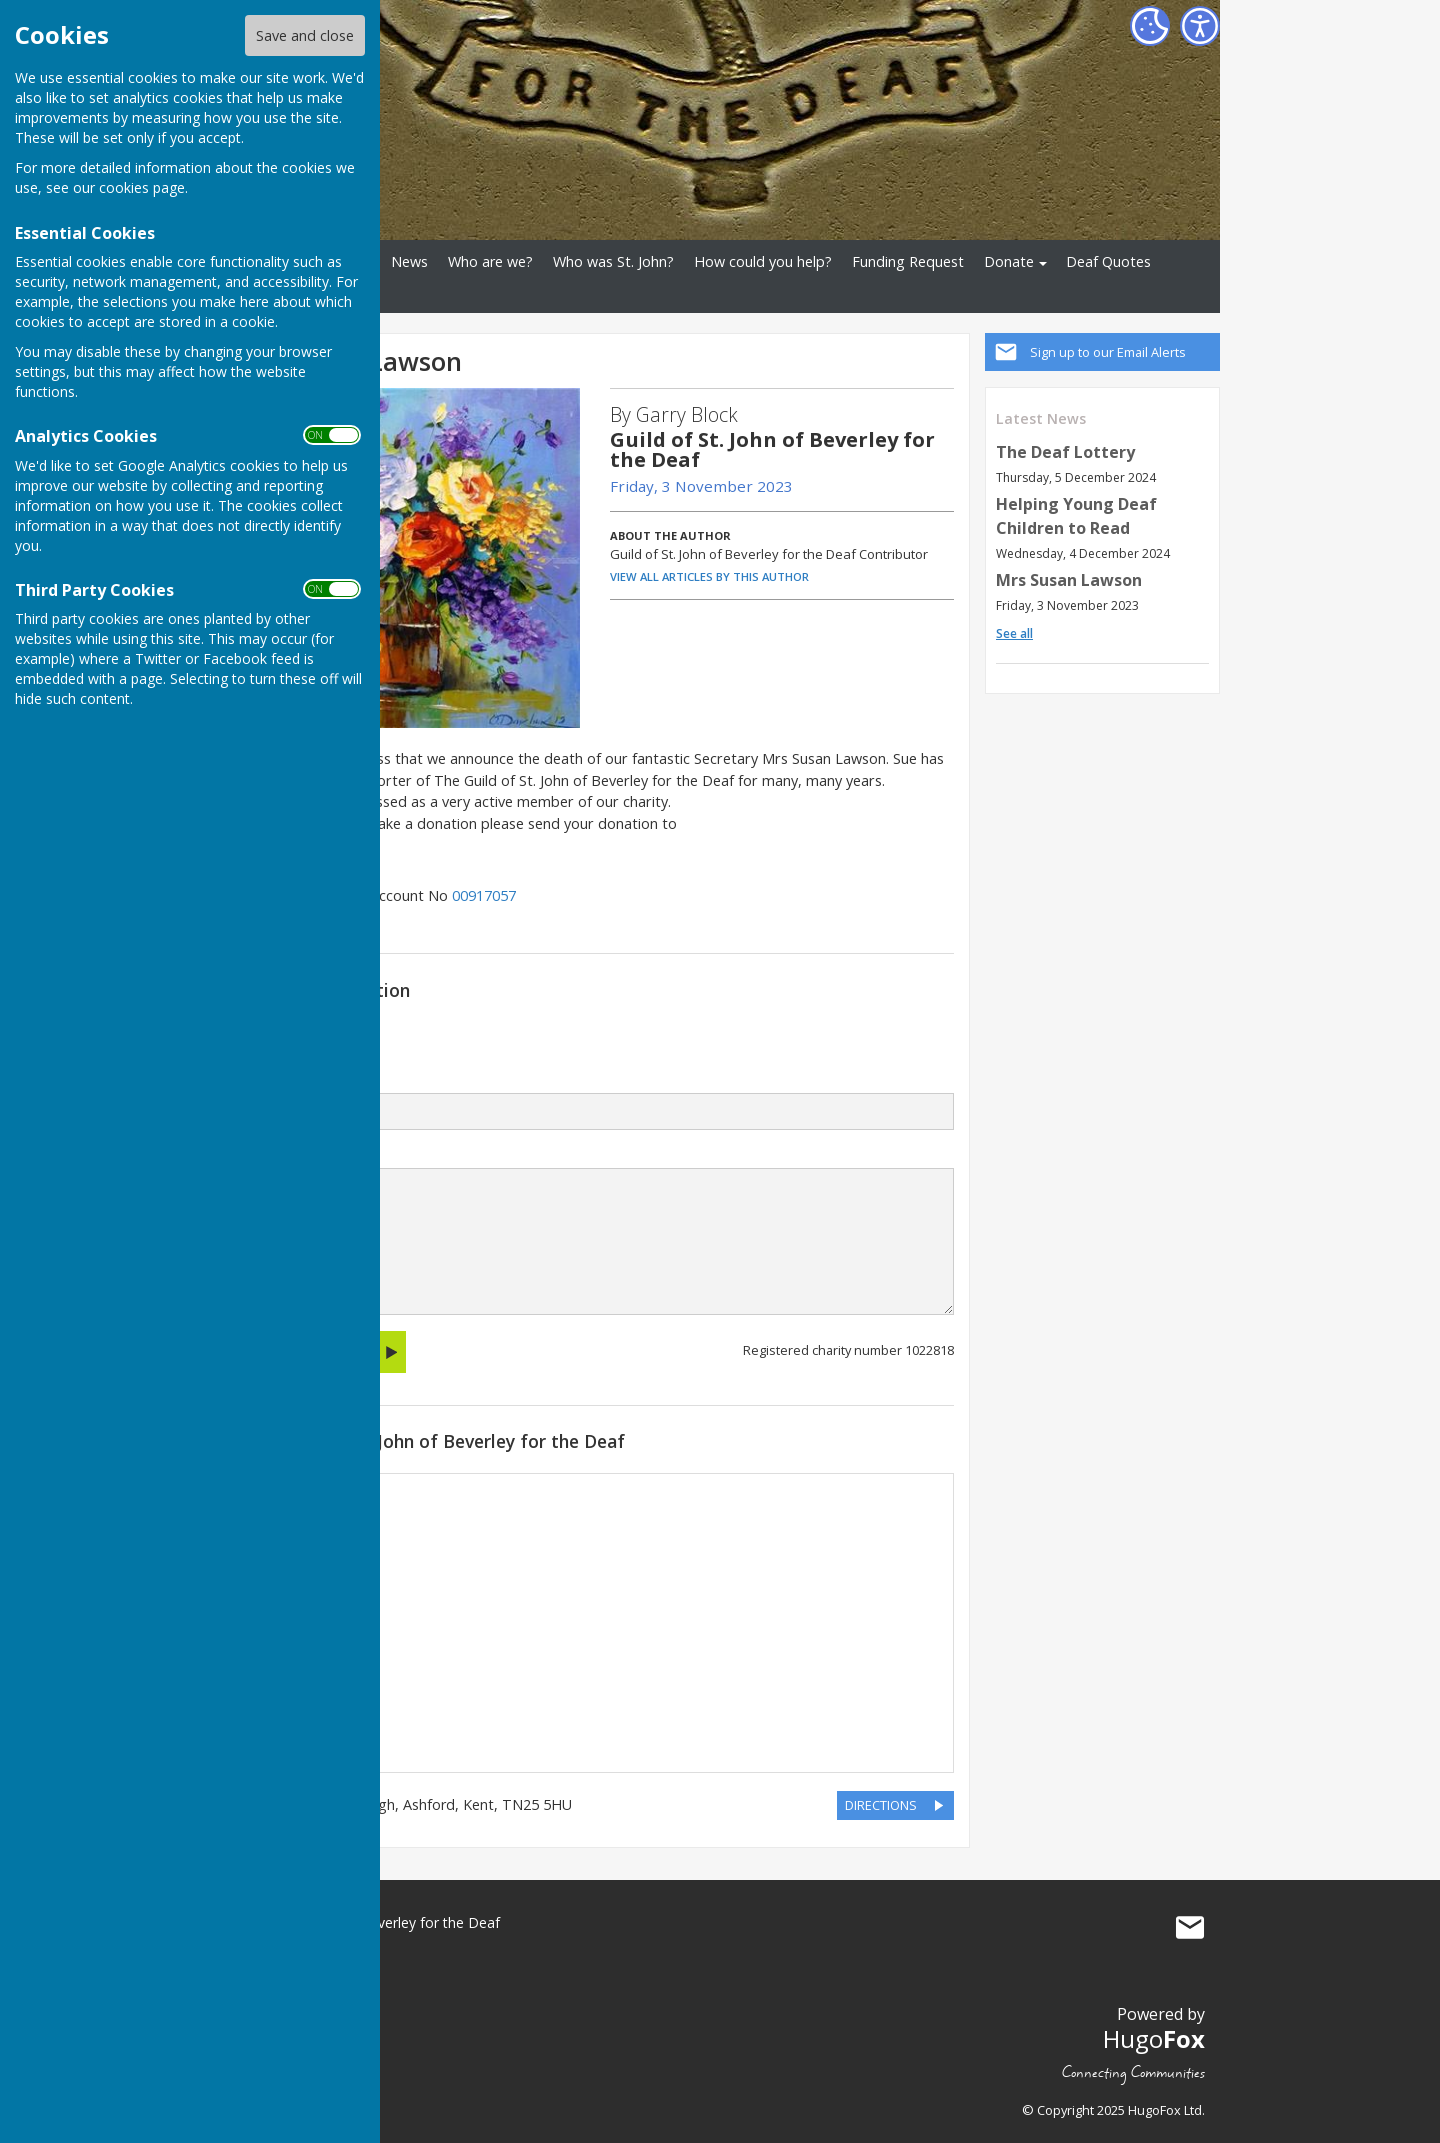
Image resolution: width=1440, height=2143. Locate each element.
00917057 (484, 895)
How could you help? (763, 261)
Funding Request (908, 261)
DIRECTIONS (881, 1805)
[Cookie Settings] (1150, 26)
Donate (1009, 261)
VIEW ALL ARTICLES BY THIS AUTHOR (709, 576)
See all (1014, 633)
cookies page (142, 187)
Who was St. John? (613, 261)
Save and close (305, 35)
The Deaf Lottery (1065, 452)
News (409, 261)
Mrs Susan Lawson (1069, 580)
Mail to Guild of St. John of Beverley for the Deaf (1190, 1927)
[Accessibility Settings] (1200, 26)
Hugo (1154, 2038)
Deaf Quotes (1108, 261)
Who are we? (490, 261)
